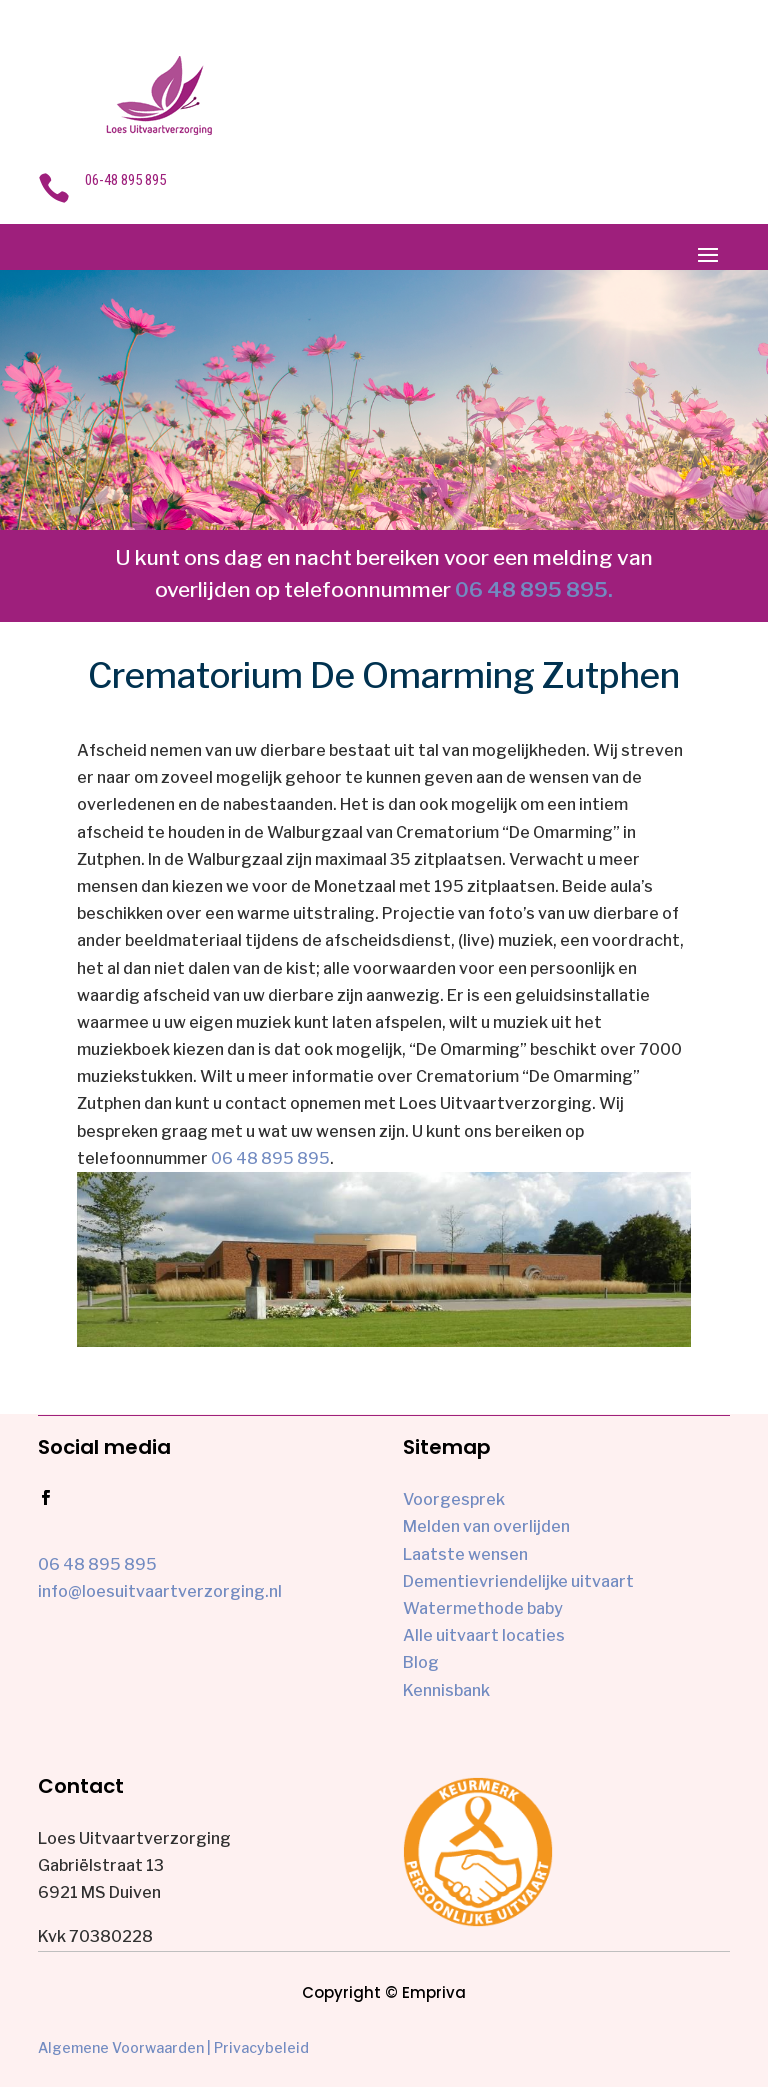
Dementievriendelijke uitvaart (518, 1581)
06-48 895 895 (125, 180)
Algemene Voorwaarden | (124, 2047)
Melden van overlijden (486, 1526)
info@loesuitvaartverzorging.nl (160, 1591)
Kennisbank (446, 1690)
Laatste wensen (465, 1554)
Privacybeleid (261, 2047)
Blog (421, 1662)
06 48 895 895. (534, 589)
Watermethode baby (483, 1608)
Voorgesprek (454, 1499)
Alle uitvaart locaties (484, 1635)
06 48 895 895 (270, 1158)
